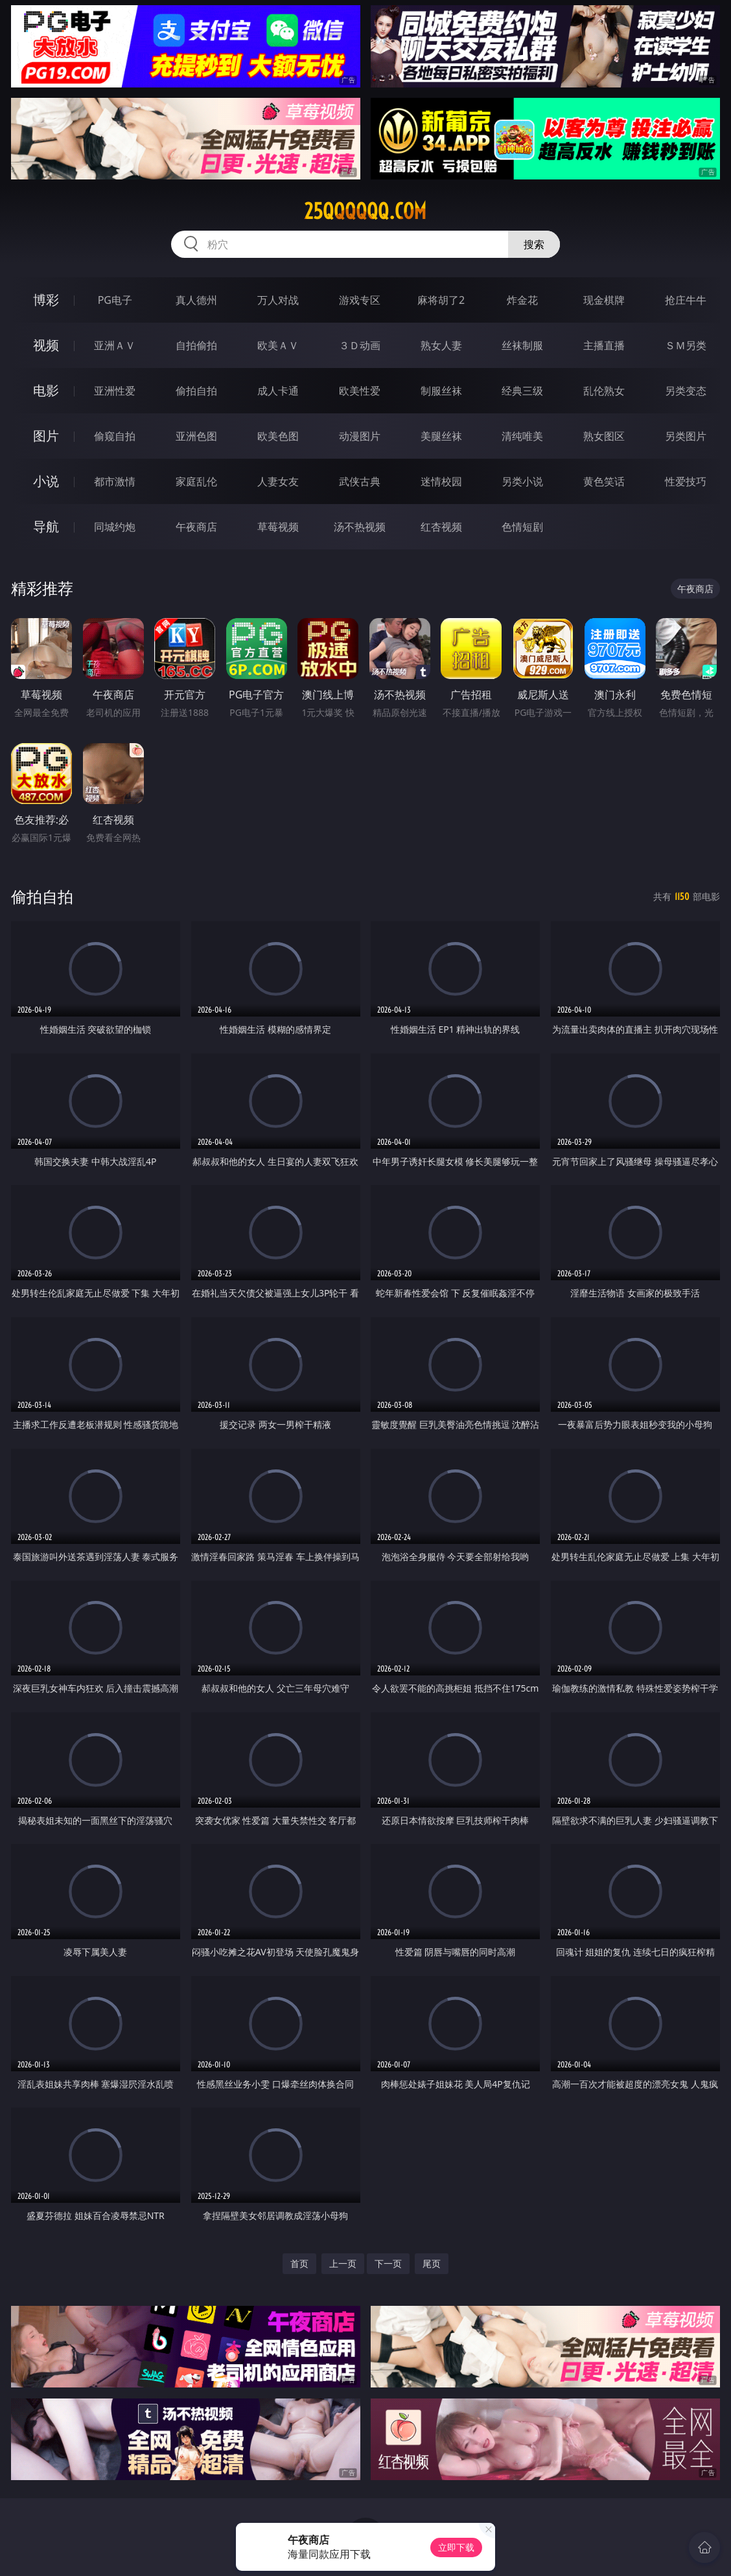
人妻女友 (278, 481)
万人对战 (278, 300)
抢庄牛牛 (685, 300)
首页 (299, 2263)
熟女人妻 (441, 345)
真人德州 (196, 300)
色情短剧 (522, 527)
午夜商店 (196, 527)
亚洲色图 (196, 436)
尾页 (432, 2263)
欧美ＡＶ (278, 345)
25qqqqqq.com (365, 211)
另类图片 (685, 436)
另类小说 (522, 481)
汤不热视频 (360, 527)
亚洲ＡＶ (114, 345)
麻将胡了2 (441, 300)
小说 (46, 481)
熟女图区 (604, 436)
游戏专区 (359, 300)
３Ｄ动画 (359, 345)
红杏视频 (441, 527)
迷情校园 (441, 481)
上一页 (342, 2263)
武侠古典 (359, 481)
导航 (46, 526)
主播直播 (604, 345)
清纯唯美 (522, 436)
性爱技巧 (685, 481)
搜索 (534, 244)
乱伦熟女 (604, 391)
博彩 (46, 299)
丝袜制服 (522, 345)
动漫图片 (359, 436)
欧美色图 (278, 436)
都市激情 (114, 481)
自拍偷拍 (196, 345)
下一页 (388, 2263)
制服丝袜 (441, 391)
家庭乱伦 (196, 481)
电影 (46, 390)
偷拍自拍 (196, 391)
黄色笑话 (604, 481)
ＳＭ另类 (685, 345)
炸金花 (522, 300)
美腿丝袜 (441, 436)
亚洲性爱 (114, 391)
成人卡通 (278, 391)
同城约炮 (114, 527)
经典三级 (522, 391)
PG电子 (115, 300)
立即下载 (456, 2547)
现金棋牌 (604, 300)
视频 (46, 345)
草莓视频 (278, 527)
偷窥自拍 (114, 436)
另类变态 (685, 391)
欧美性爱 (359, 391)
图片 (46, 435)
